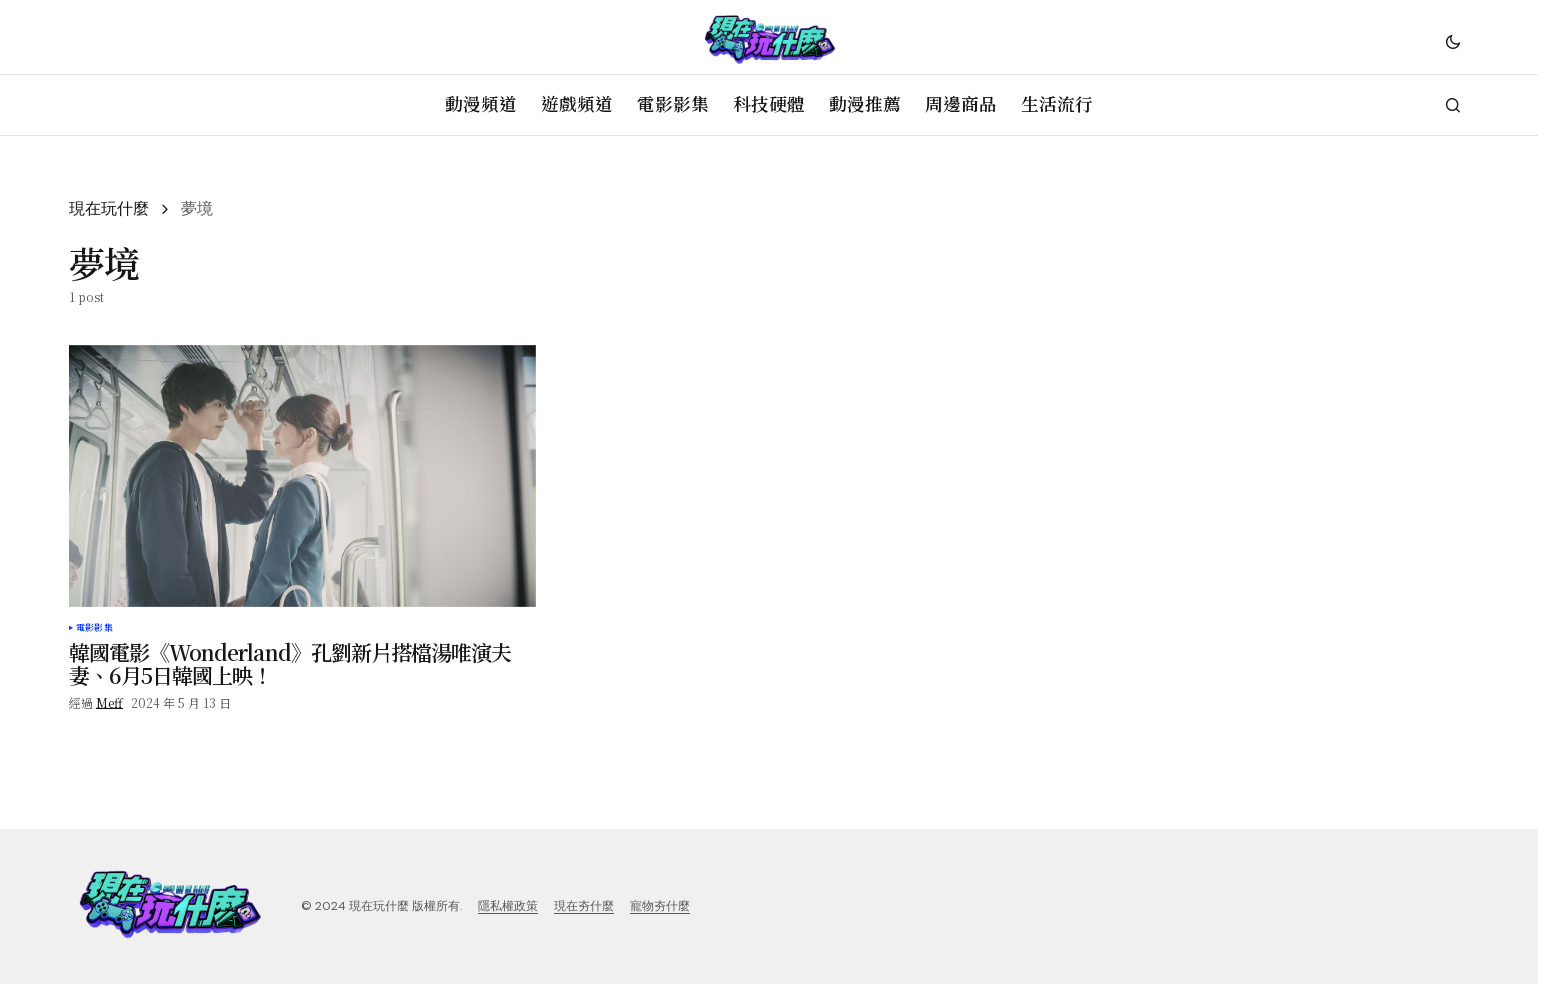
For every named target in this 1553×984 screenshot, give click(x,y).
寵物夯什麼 (660, 906)
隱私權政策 (508, 906)
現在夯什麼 (584, 906)
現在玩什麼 (109, 208)
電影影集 (94, 628)
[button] (1453, 41)
